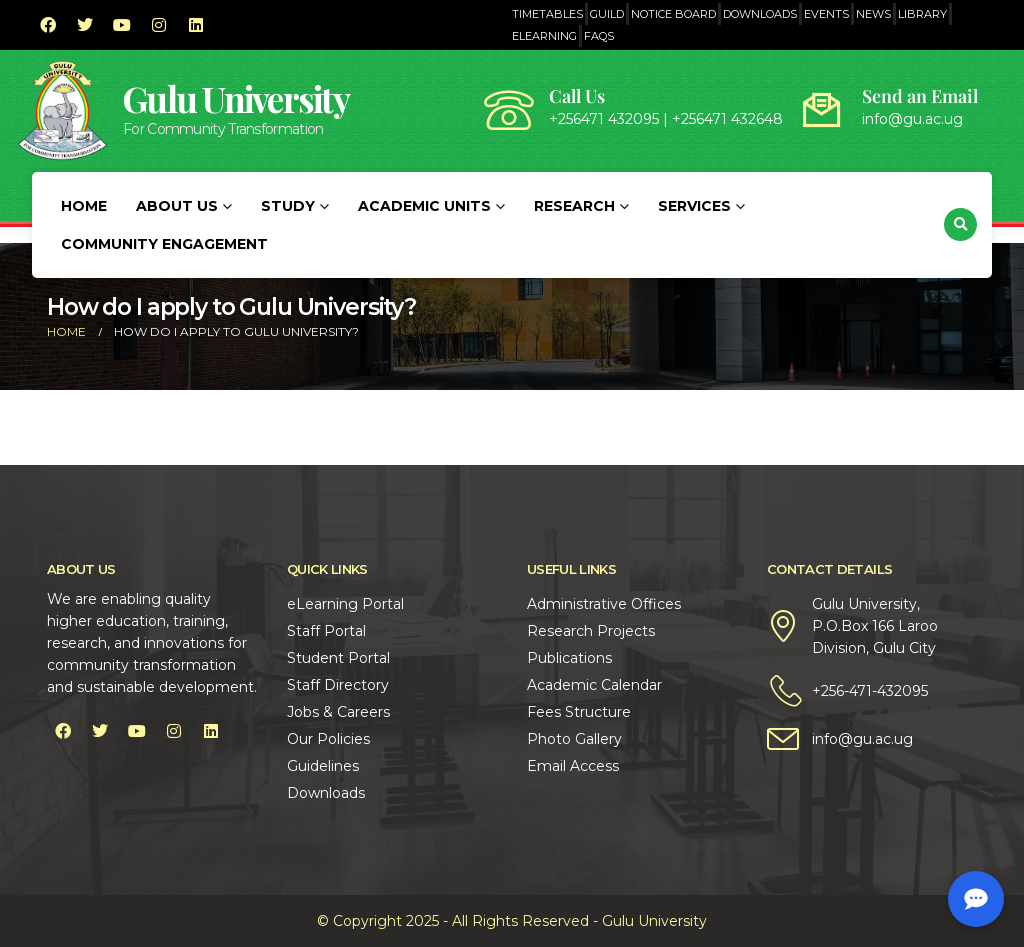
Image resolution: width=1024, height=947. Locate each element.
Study (288, 206)
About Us (177, 206)
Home (84, 206)
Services (694, 206)
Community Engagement (164, 244)
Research (574, 206)
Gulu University (236, 98)
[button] (960, 224)
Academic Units (424, 206)
